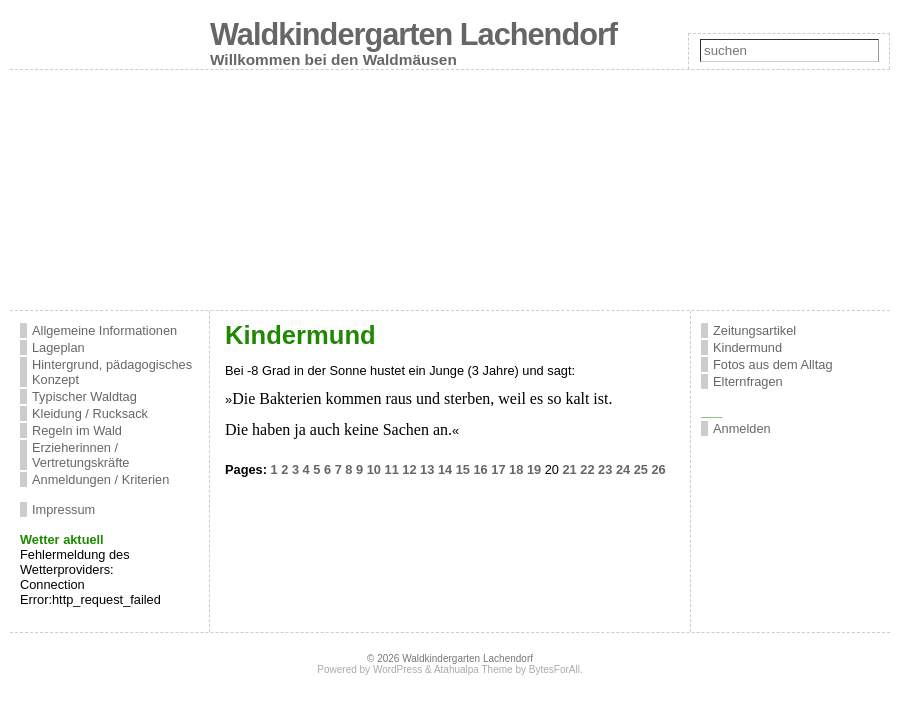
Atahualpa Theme (473, 669)
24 (623, 469)
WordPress (397, 669)
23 (605, 469)
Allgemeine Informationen (104, 330)
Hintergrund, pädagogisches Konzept (112, 372)
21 (569, 469)
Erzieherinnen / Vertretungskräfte (80, 455)
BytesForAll (554, 669)
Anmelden (742, 428)
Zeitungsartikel (754, 330)
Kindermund (747, 347)
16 (481, 469)
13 (427, 469)
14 (445, 469)
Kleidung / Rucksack (90, 413)
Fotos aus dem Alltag (773, 364)
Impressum (63, 509)
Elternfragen (748, 381)
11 (392, 469)
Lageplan (58, 347)
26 (658, 469)
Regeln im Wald (77, 430)
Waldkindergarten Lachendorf (413, 34)
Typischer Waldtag (84, 396)
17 (498, 469)
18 (516, 469)
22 (587, 469)
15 (463, 469)
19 (534, 469)
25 (641, 469)
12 (409, 469)
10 (374, 469)
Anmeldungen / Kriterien (100, 479)
